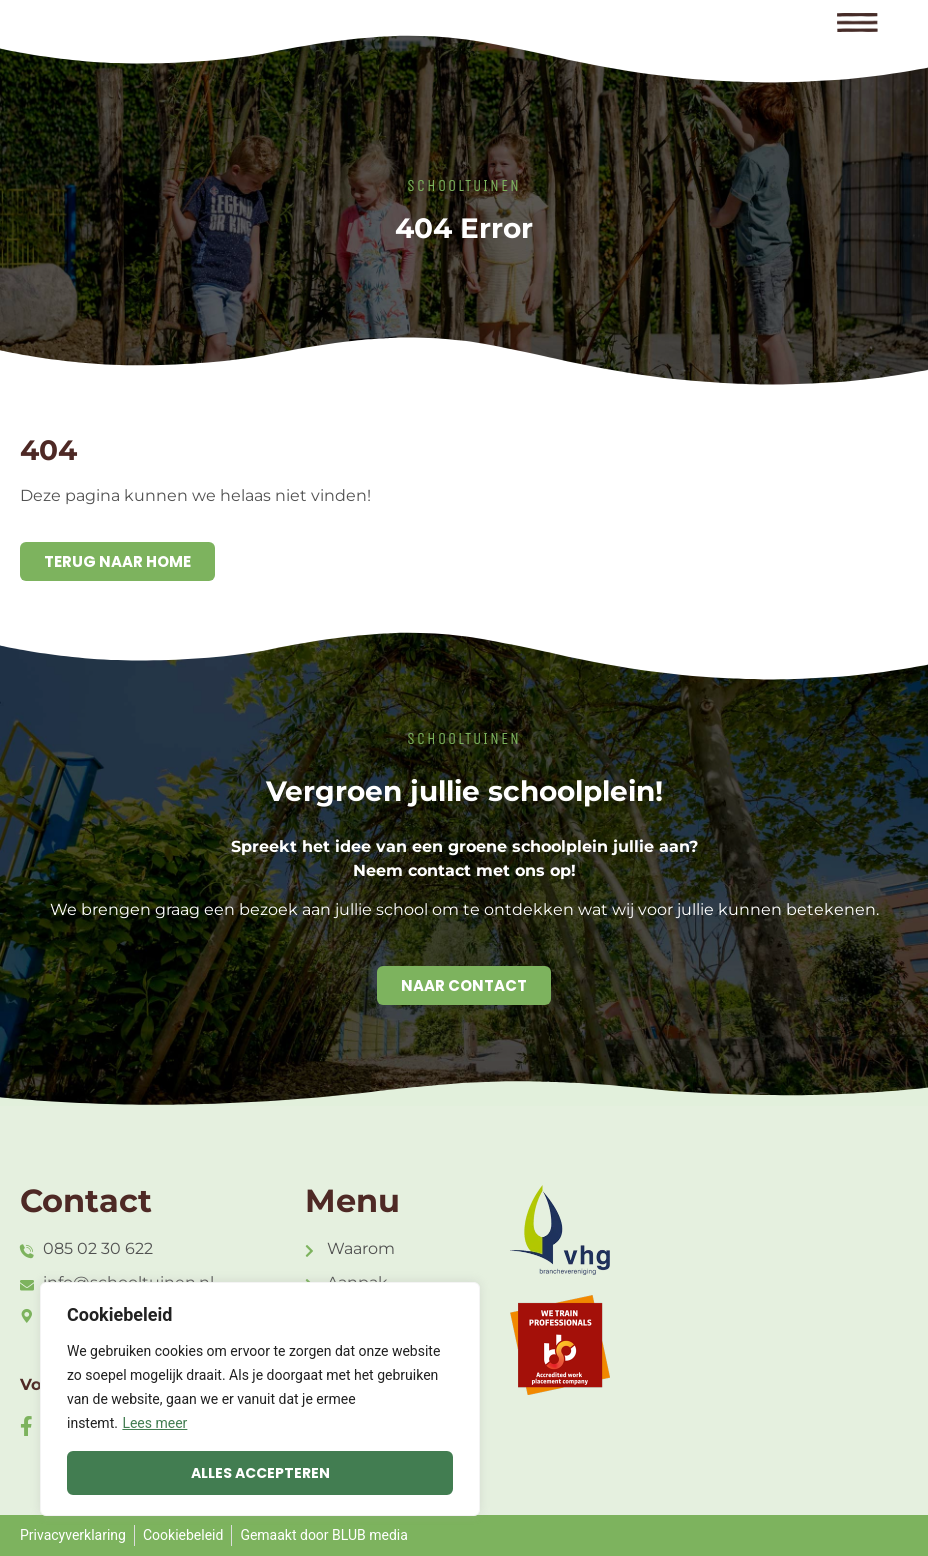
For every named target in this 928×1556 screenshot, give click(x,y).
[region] (260, 1399)
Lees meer (154, 1423)
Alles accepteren (260, 1473)
